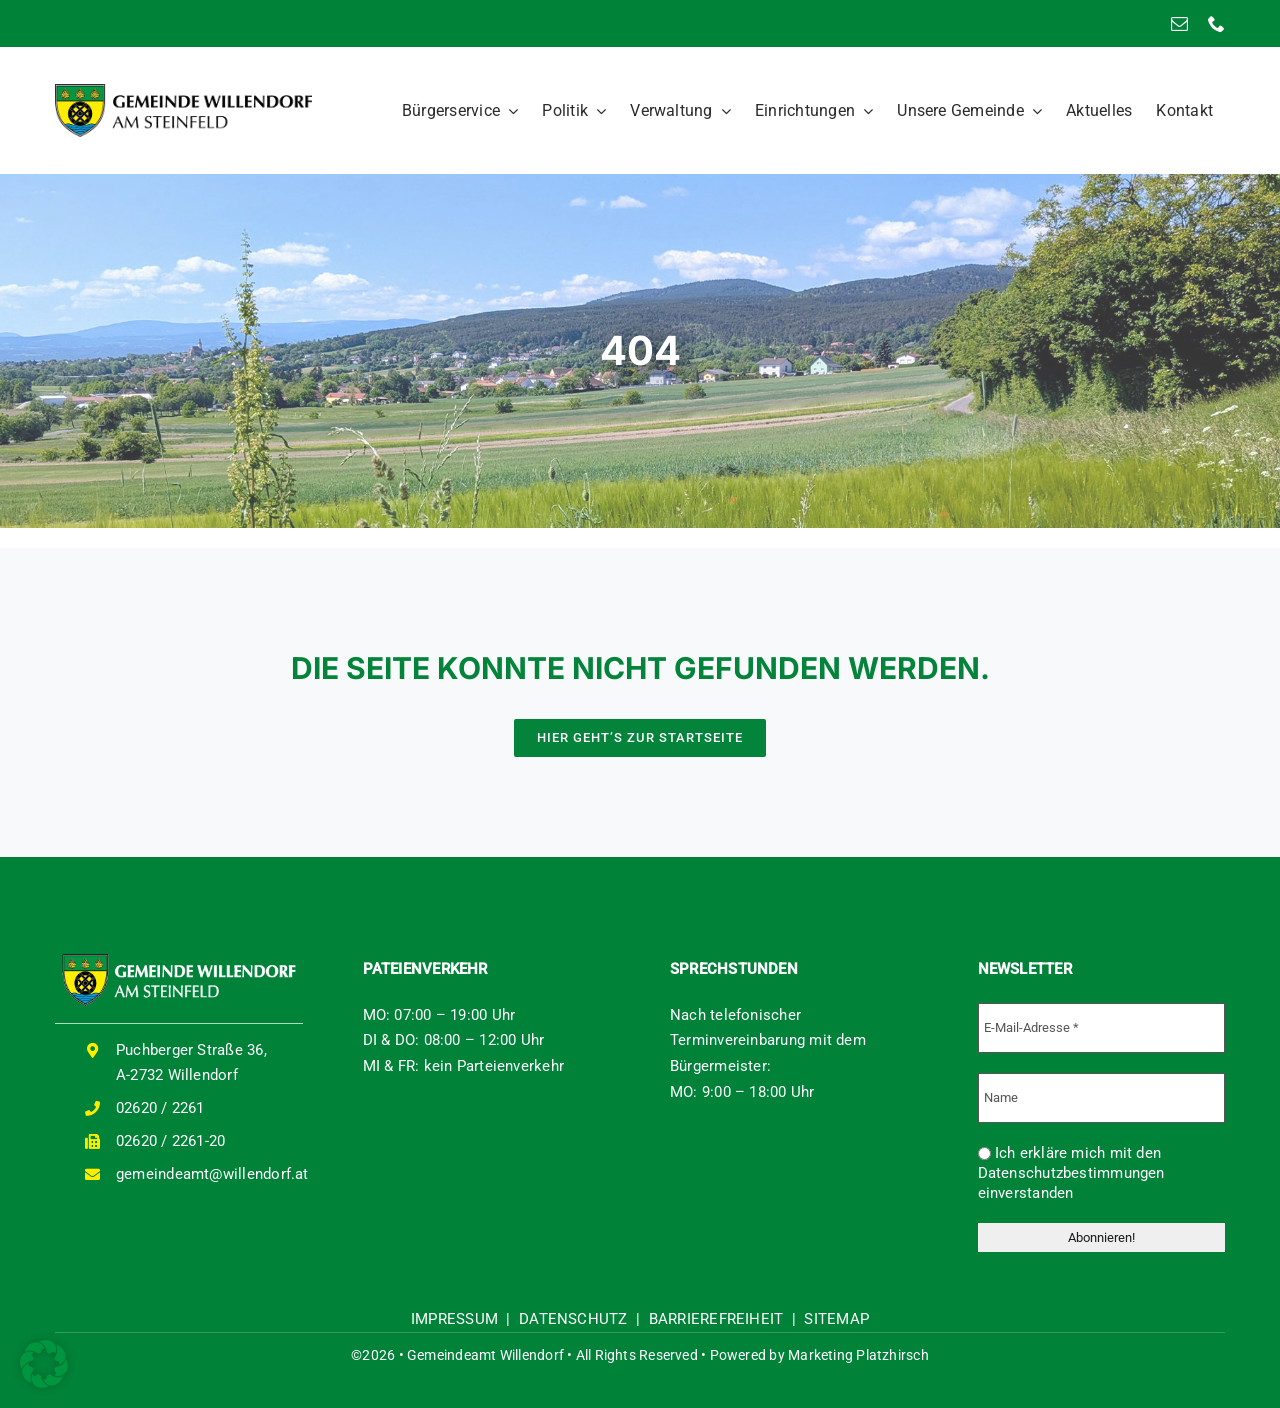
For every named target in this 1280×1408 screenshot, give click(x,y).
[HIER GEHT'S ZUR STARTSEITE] (640, 738)
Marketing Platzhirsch (858, 1355)
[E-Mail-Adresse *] (1102, 1028)
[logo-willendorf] (183, 91)
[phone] (1216, 23)
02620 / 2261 (160, 1108)
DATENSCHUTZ (573, 1319)
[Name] (1102, 1098)
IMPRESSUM (454, 1319)
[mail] (1179, 23)
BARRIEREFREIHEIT (716, 1319)
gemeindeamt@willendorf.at (212, 1174)
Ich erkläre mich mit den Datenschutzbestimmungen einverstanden (1071, 1173)
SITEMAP (836, 1319)
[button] (44, 1364)
